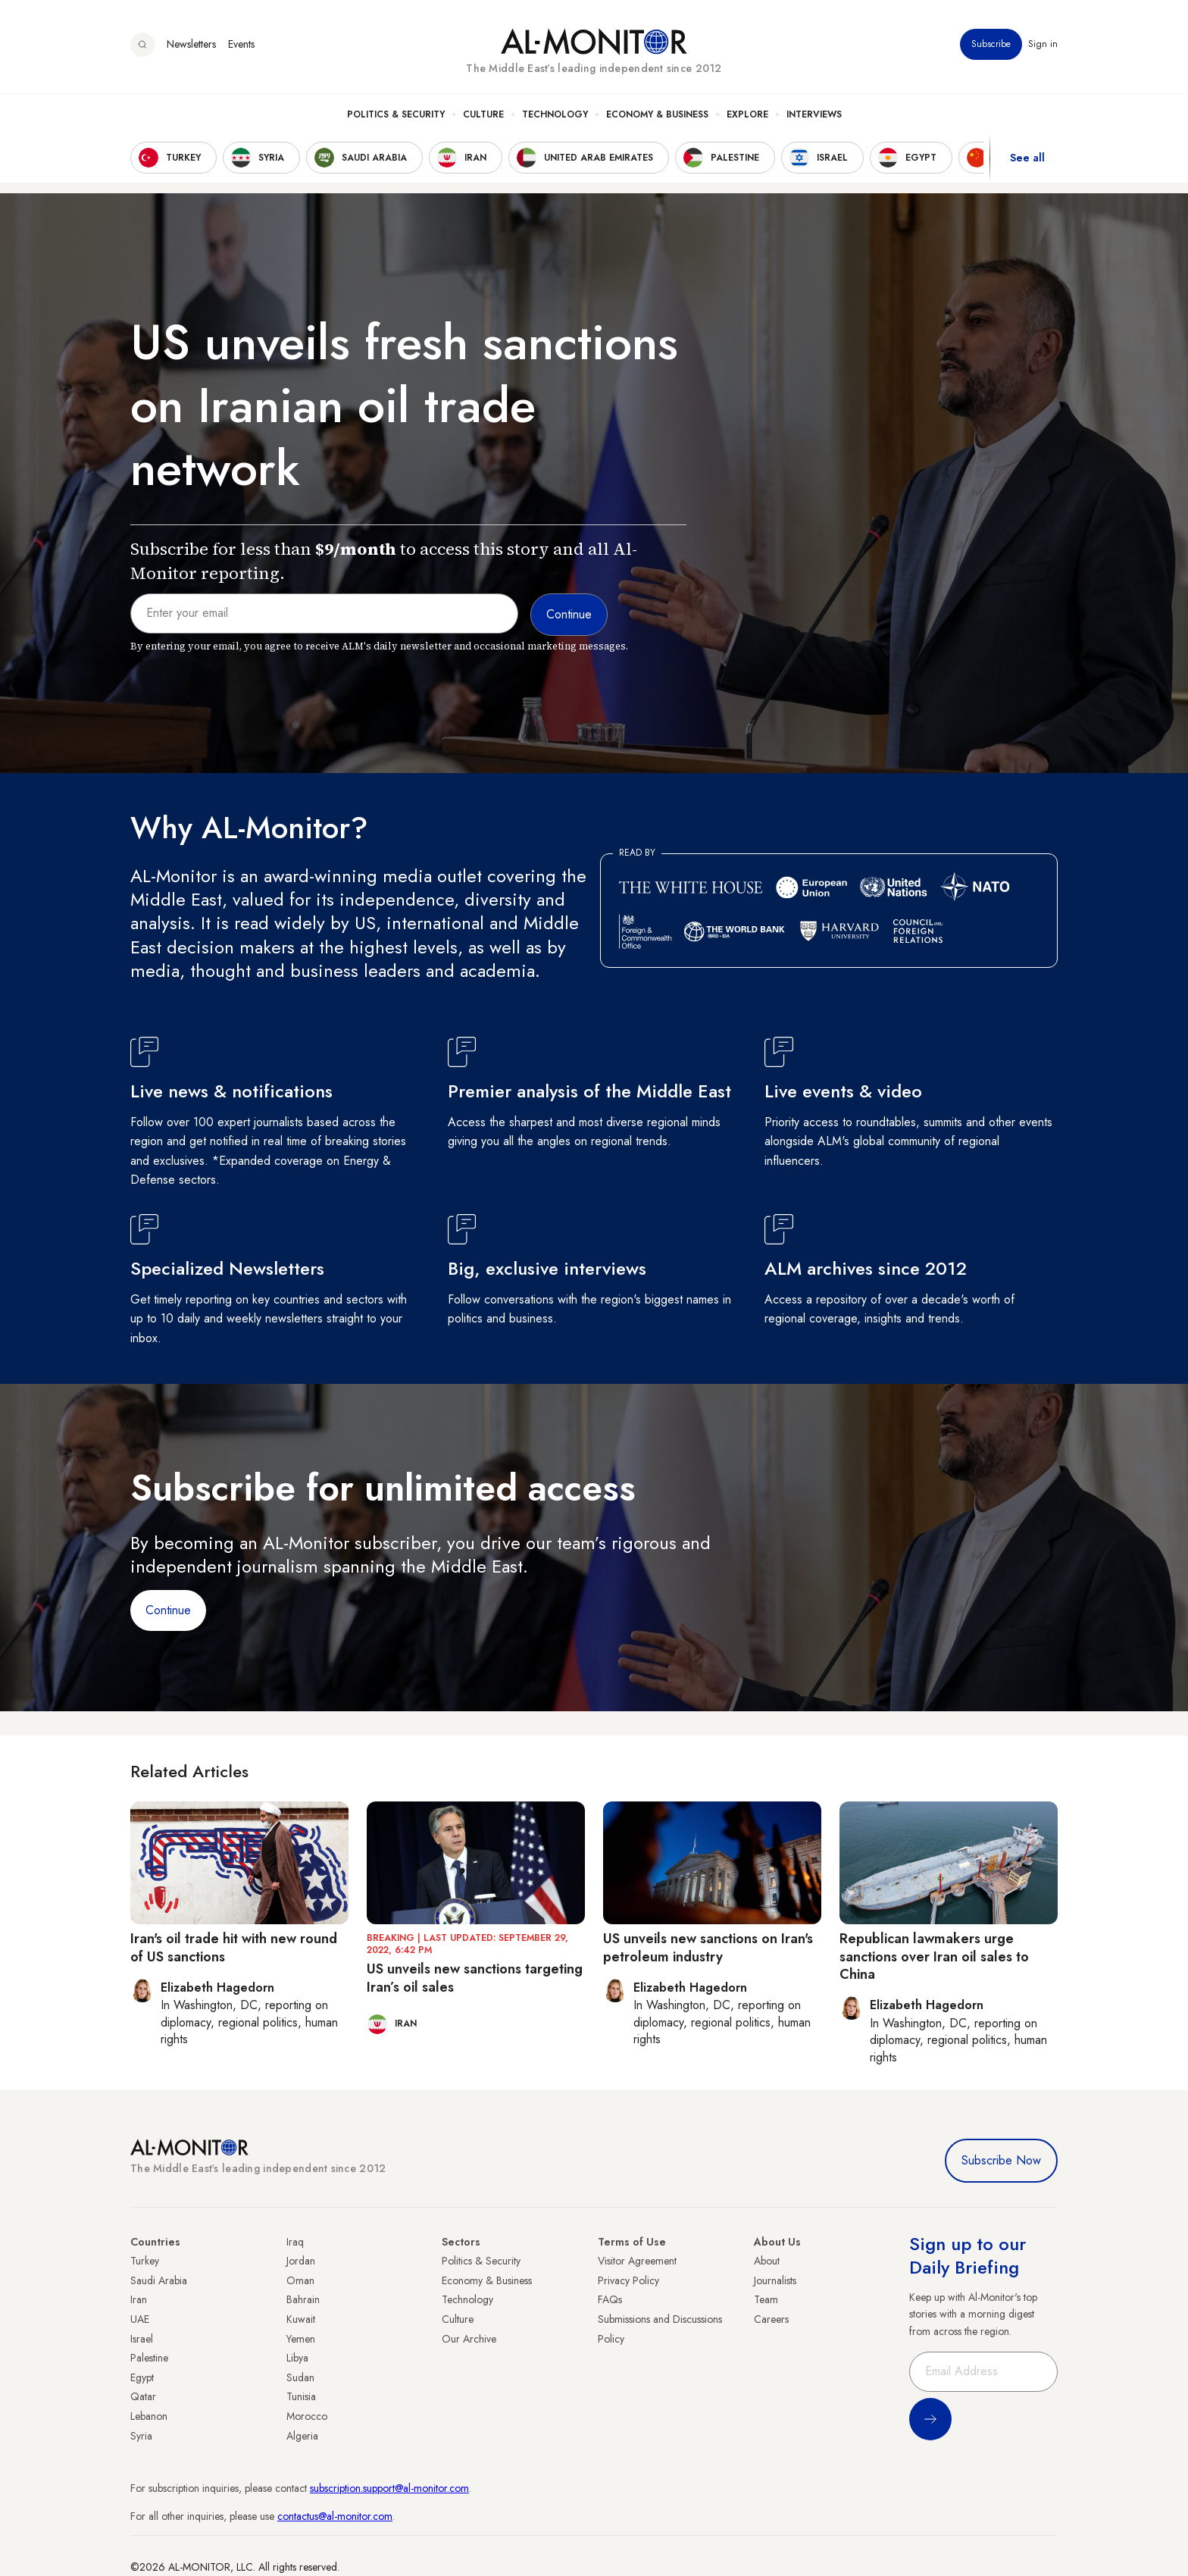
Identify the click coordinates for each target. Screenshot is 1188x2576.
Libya (297, 2357)
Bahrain (303, 2299)
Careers (771, 2319)
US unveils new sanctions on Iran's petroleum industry (708, 1947)
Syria (141, 2435)
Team (766, 2299)
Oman (300, 2280)
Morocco (306, 2416)
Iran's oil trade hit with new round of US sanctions (233, 1947)
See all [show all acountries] (1027, 158)
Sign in (1043, 45)
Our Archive (469, 2338)
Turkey (144, 2260)
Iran (138, 2299)
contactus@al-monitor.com (334, 2516)
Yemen (300, 2338)
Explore (747, 114)
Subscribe (991, 45)
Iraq (295, 2241)
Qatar (143, 2396)
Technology (555, 114)
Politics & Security (396, 114)
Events (241, 44)
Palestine (149, 2357)
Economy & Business (657, 114)
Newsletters (191, 44)
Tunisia (301, 2396)
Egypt (142, 2377)
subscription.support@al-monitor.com (389, 2488)
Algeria (302, 2435)
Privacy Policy (628, 2280)
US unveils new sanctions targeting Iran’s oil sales (475, 1977)
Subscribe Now (1001, 2160)
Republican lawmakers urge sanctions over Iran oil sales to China (934, 1956)
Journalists (775, 2280)
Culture (483, 114)
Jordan (300, 2260)
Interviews (814, 114)
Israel (141, 2338)
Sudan (300, 2377)
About (767, 2260)
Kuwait (300, 2319)
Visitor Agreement (637, 2260)
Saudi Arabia (158, 2280)
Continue (168, 1610)
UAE (139, 2319)
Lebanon (148, 2416)
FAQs (610, 2299)
